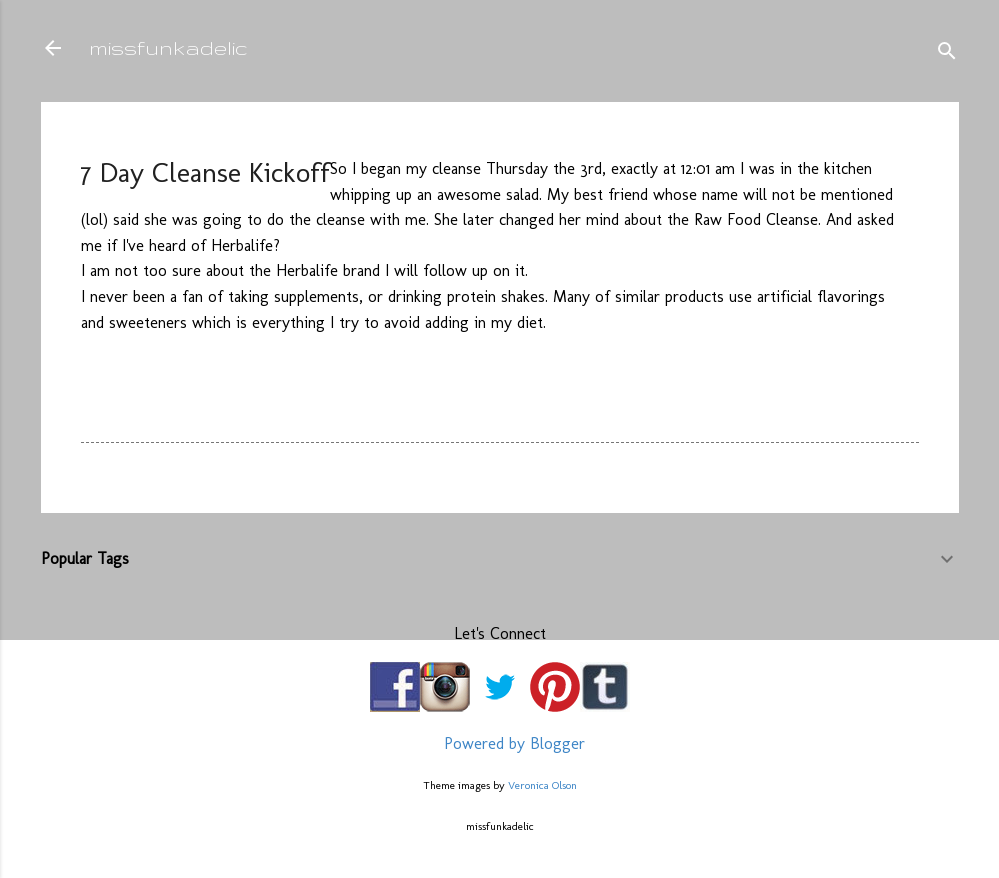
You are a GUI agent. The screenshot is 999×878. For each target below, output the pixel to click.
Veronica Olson (542, 785)
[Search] (947, 54)
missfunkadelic (168, 47)
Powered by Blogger (500, 743)
